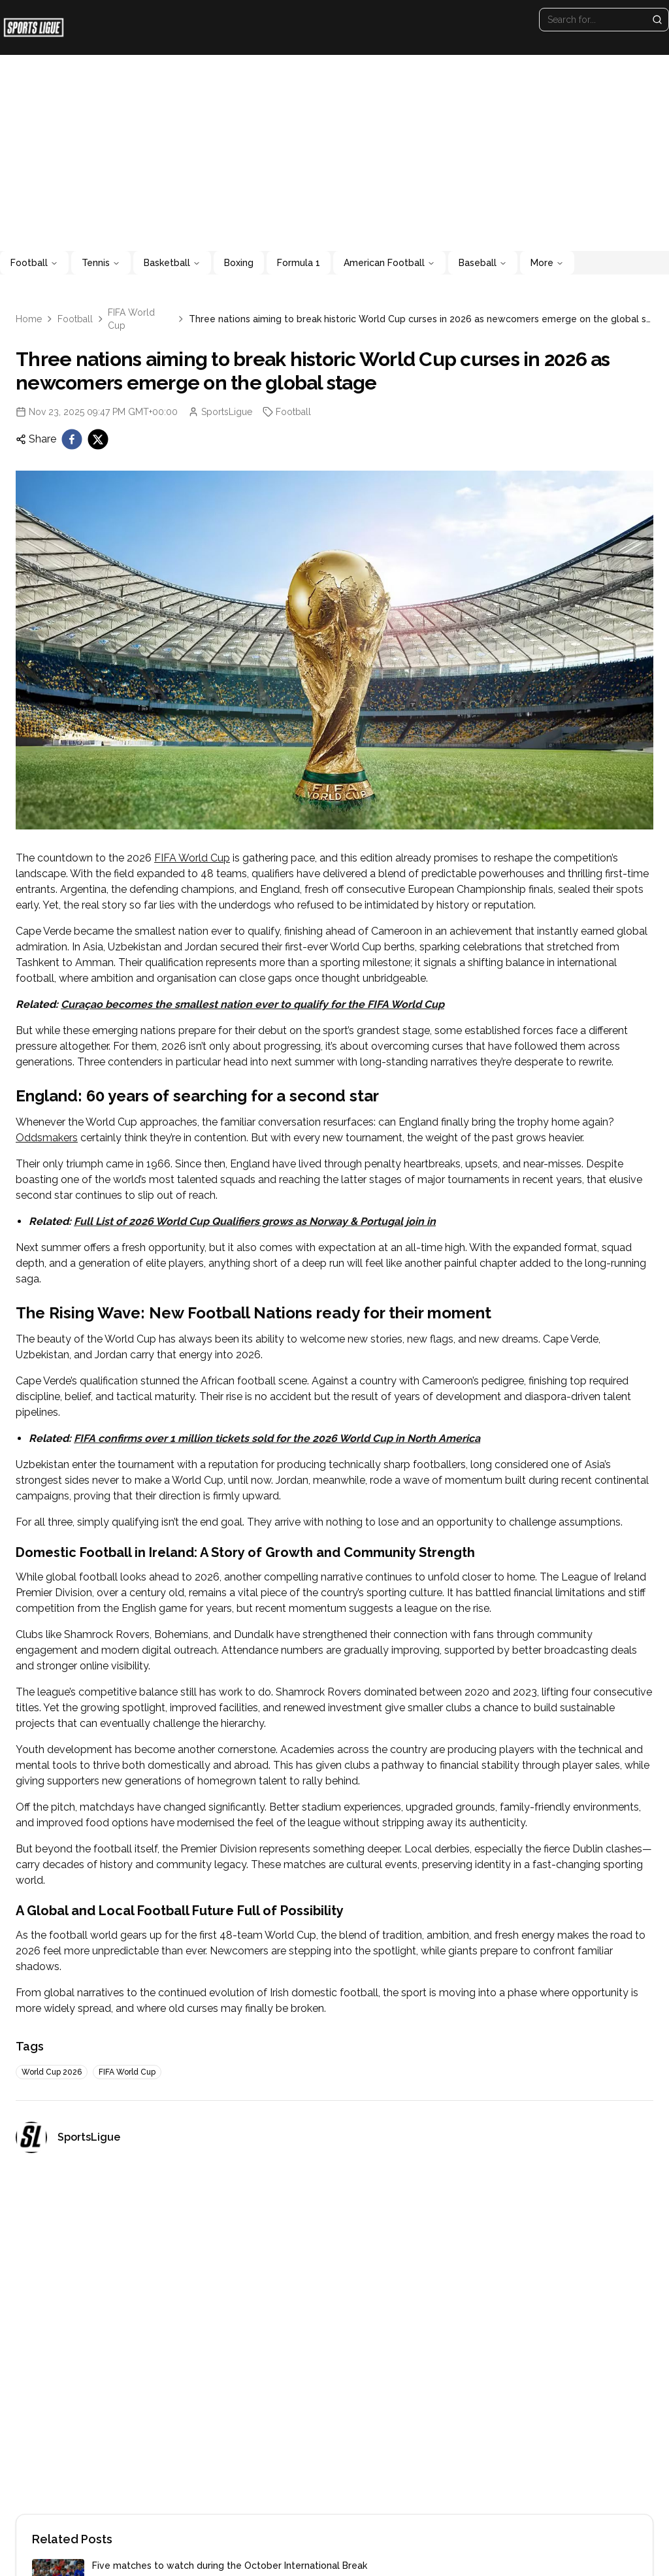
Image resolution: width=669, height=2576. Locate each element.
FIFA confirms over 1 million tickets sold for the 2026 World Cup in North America (277, 1438)
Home (29, 319)
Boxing (238, 263)
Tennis (101, 263)
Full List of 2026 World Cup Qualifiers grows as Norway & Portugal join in (255, 1221)
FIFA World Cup (131, 319)
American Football (389, 263)
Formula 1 (298, 263)
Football (34, 263)
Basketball (172, 263)
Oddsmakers (47, 1137)
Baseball (483, 263)
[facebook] (71, 439)
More (547, 263)
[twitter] (98, 439)
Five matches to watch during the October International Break (229, 2565)
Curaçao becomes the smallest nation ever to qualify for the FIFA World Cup (252, 1004)
